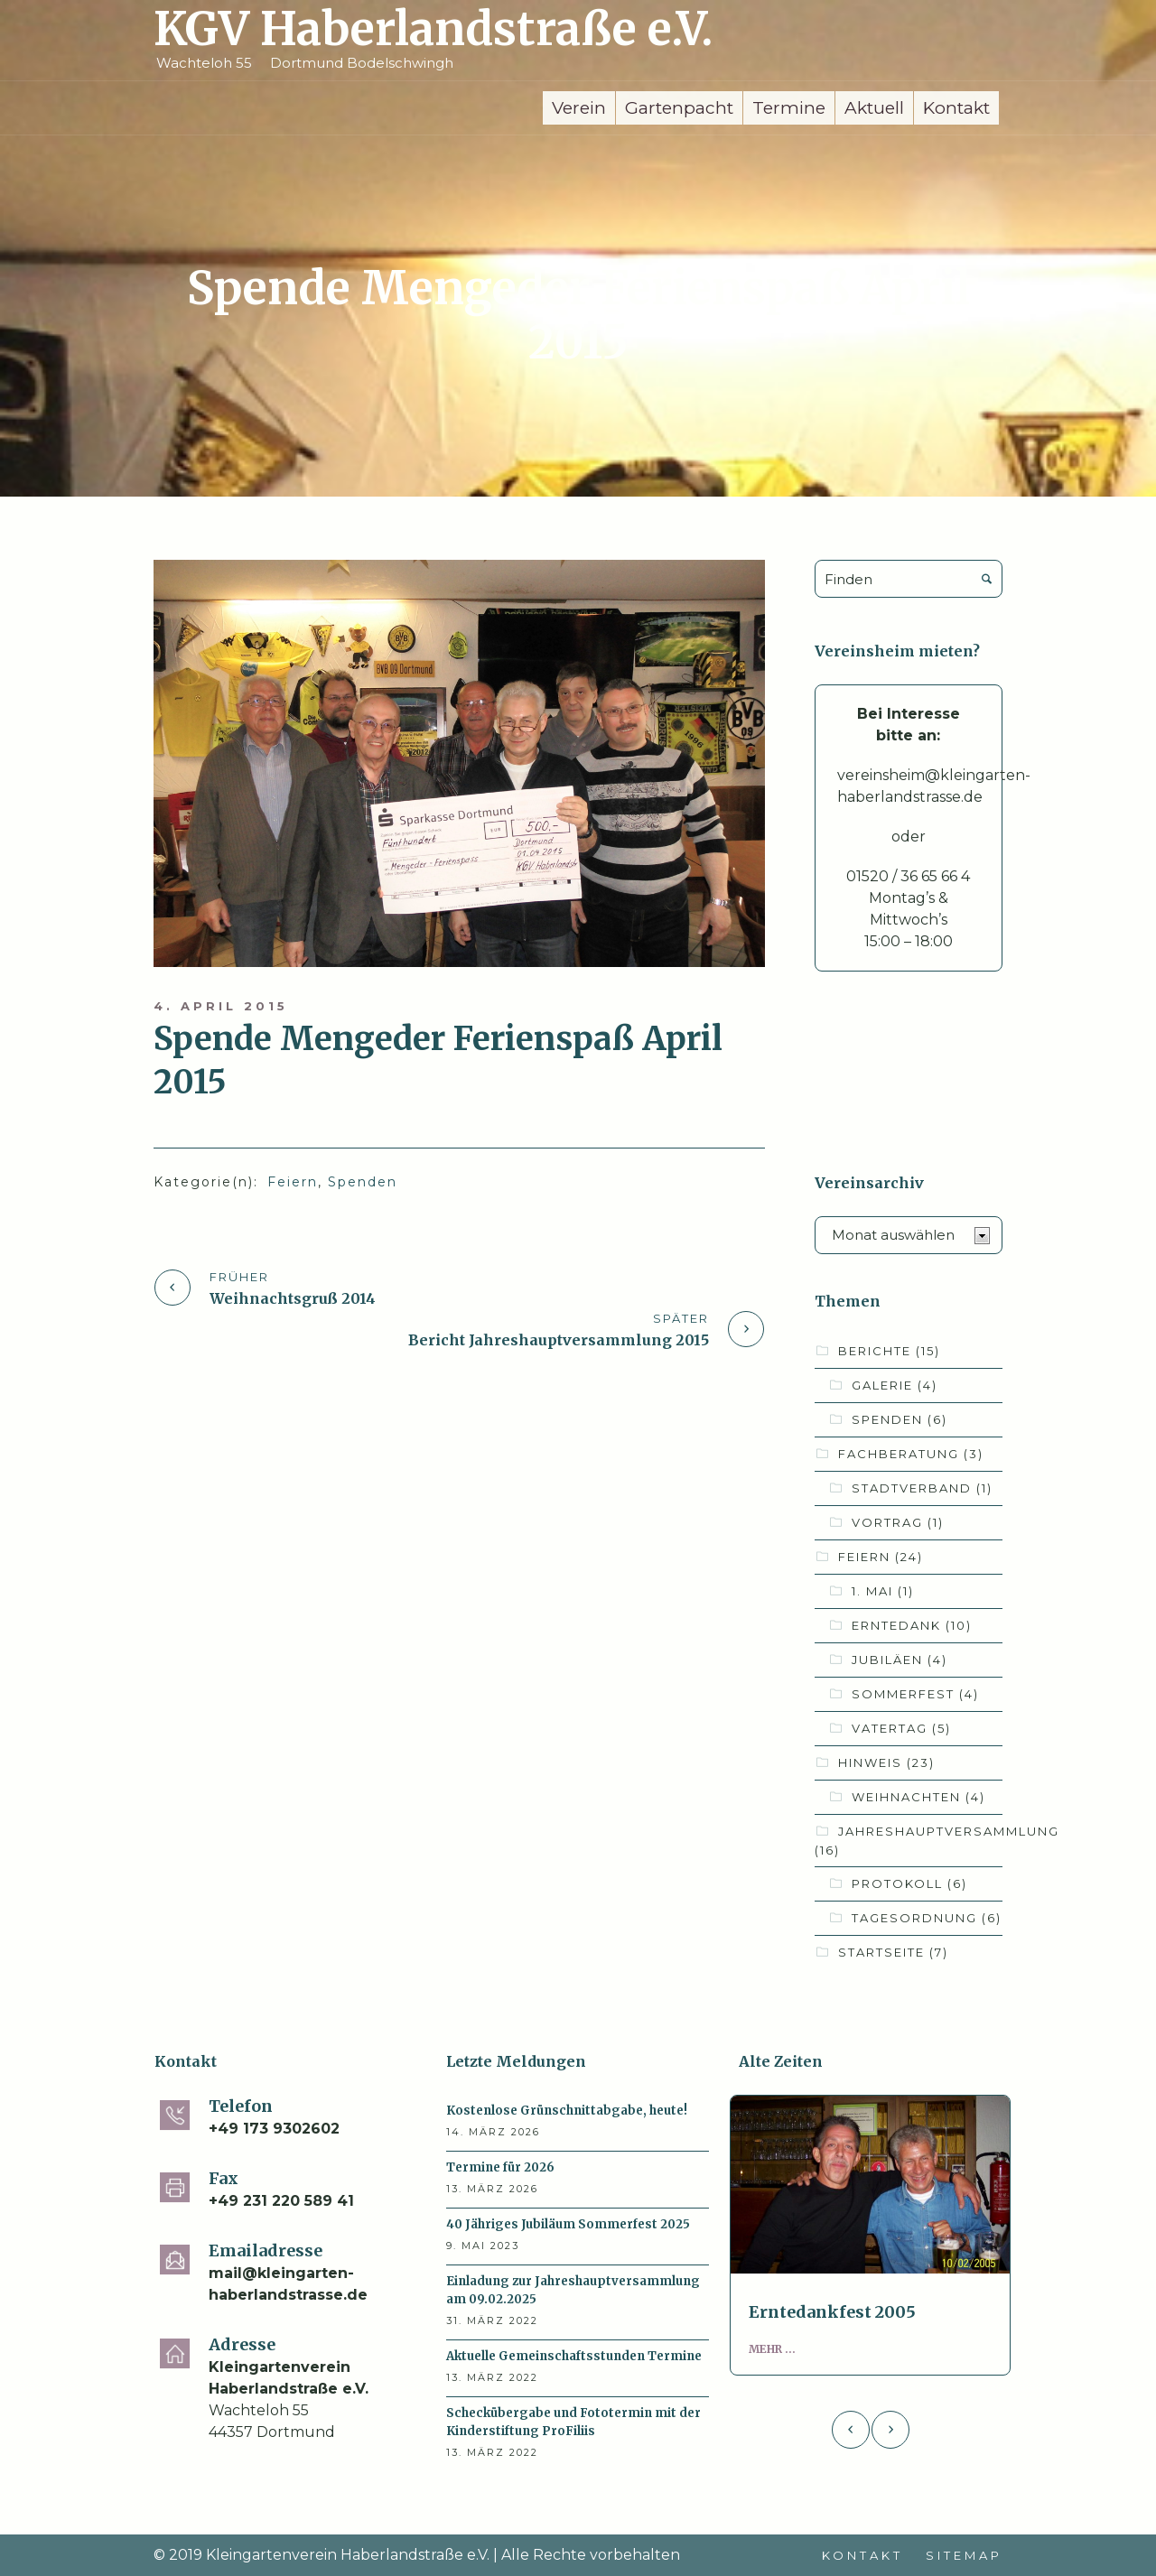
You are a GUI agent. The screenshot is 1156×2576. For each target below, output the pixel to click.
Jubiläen (899, 1659)
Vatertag (901, 1728)
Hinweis (886, 1762)
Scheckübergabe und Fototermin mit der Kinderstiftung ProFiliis (573, 2422)
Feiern (292, 1182)
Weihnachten (918, 1797)
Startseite (893, 1952)
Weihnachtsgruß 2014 (293, 1298)
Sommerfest (915, 1694)
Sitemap (964, 2555)
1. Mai (883, 1591)
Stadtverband (922, 1488)
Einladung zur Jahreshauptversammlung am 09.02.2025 (573, 2290)
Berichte (889, 1351)
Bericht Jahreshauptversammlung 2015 (558, 1340)
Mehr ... (772, 2349)
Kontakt (862, 2555)
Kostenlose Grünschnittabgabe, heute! (566, 2110)
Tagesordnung (927, 1918)
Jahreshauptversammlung (937, 1840)
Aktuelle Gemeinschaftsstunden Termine (574, 2356)
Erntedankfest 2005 (832, 2312)
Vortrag (898, 1522)
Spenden (362, 1182)
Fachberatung (911, 1453)
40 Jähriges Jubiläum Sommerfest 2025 (568, 2224)
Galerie (894, 1385)
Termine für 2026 (500, 2167)
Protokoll (909, 1883)
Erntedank (912, 1625)
